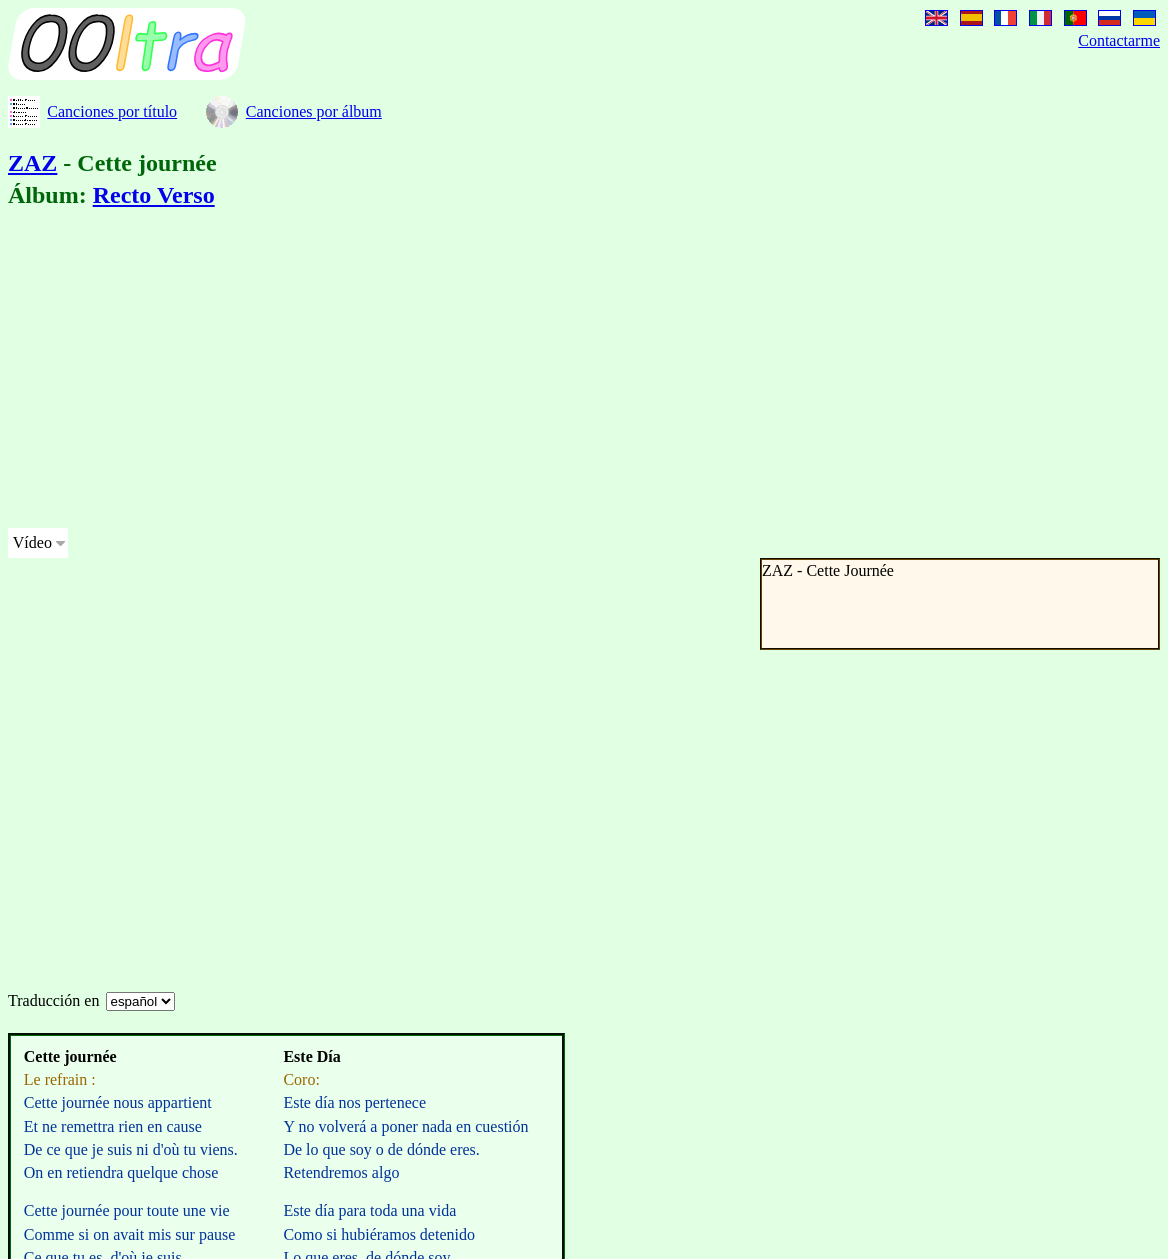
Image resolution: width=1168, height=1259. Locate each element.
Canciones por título (112, 111)
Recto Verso (154, 195)
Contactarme (1119, 40)
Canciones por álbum (314, 111)
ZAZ (32, 163)
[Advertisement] (478, 372)
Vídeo (32, 542)
